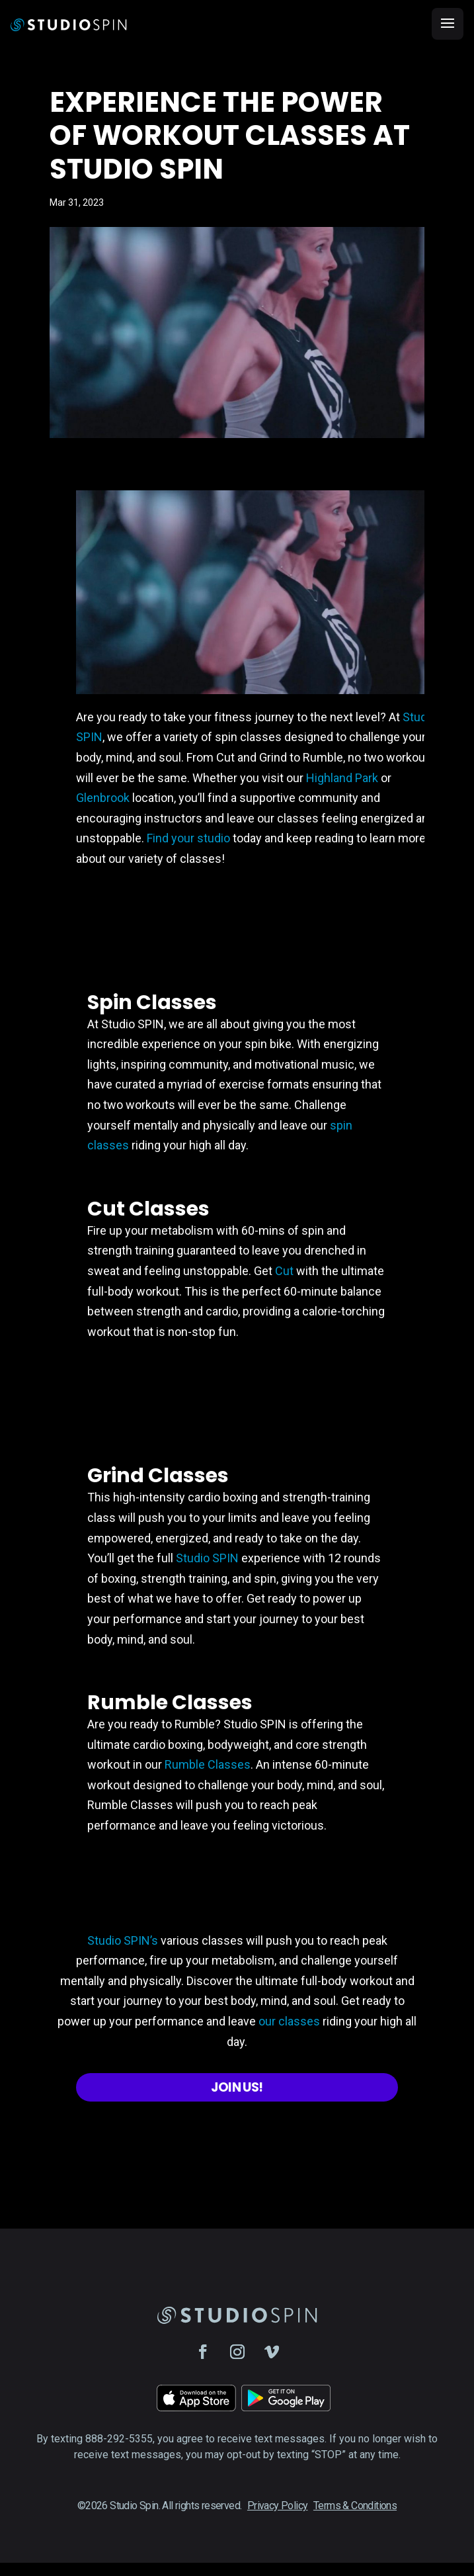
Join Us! (237, 2087)
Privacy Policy (277, 2505)
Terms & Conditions (355, 2505)
